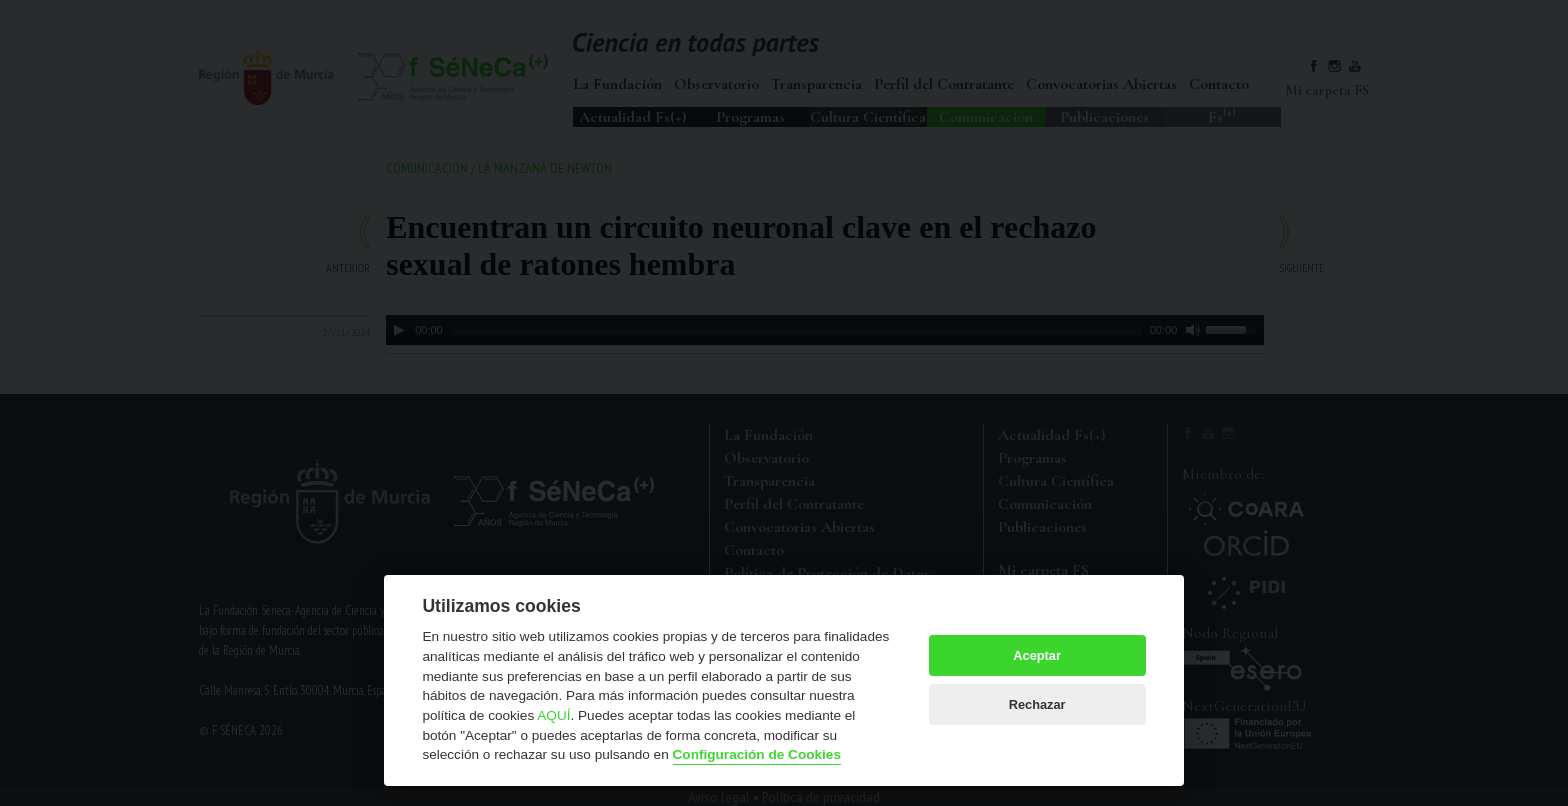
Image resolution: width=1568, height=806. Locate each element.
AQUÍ (553, 715)
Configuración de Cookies (757, 754)
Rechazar (1037, 704)
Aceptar (1037, 655)
